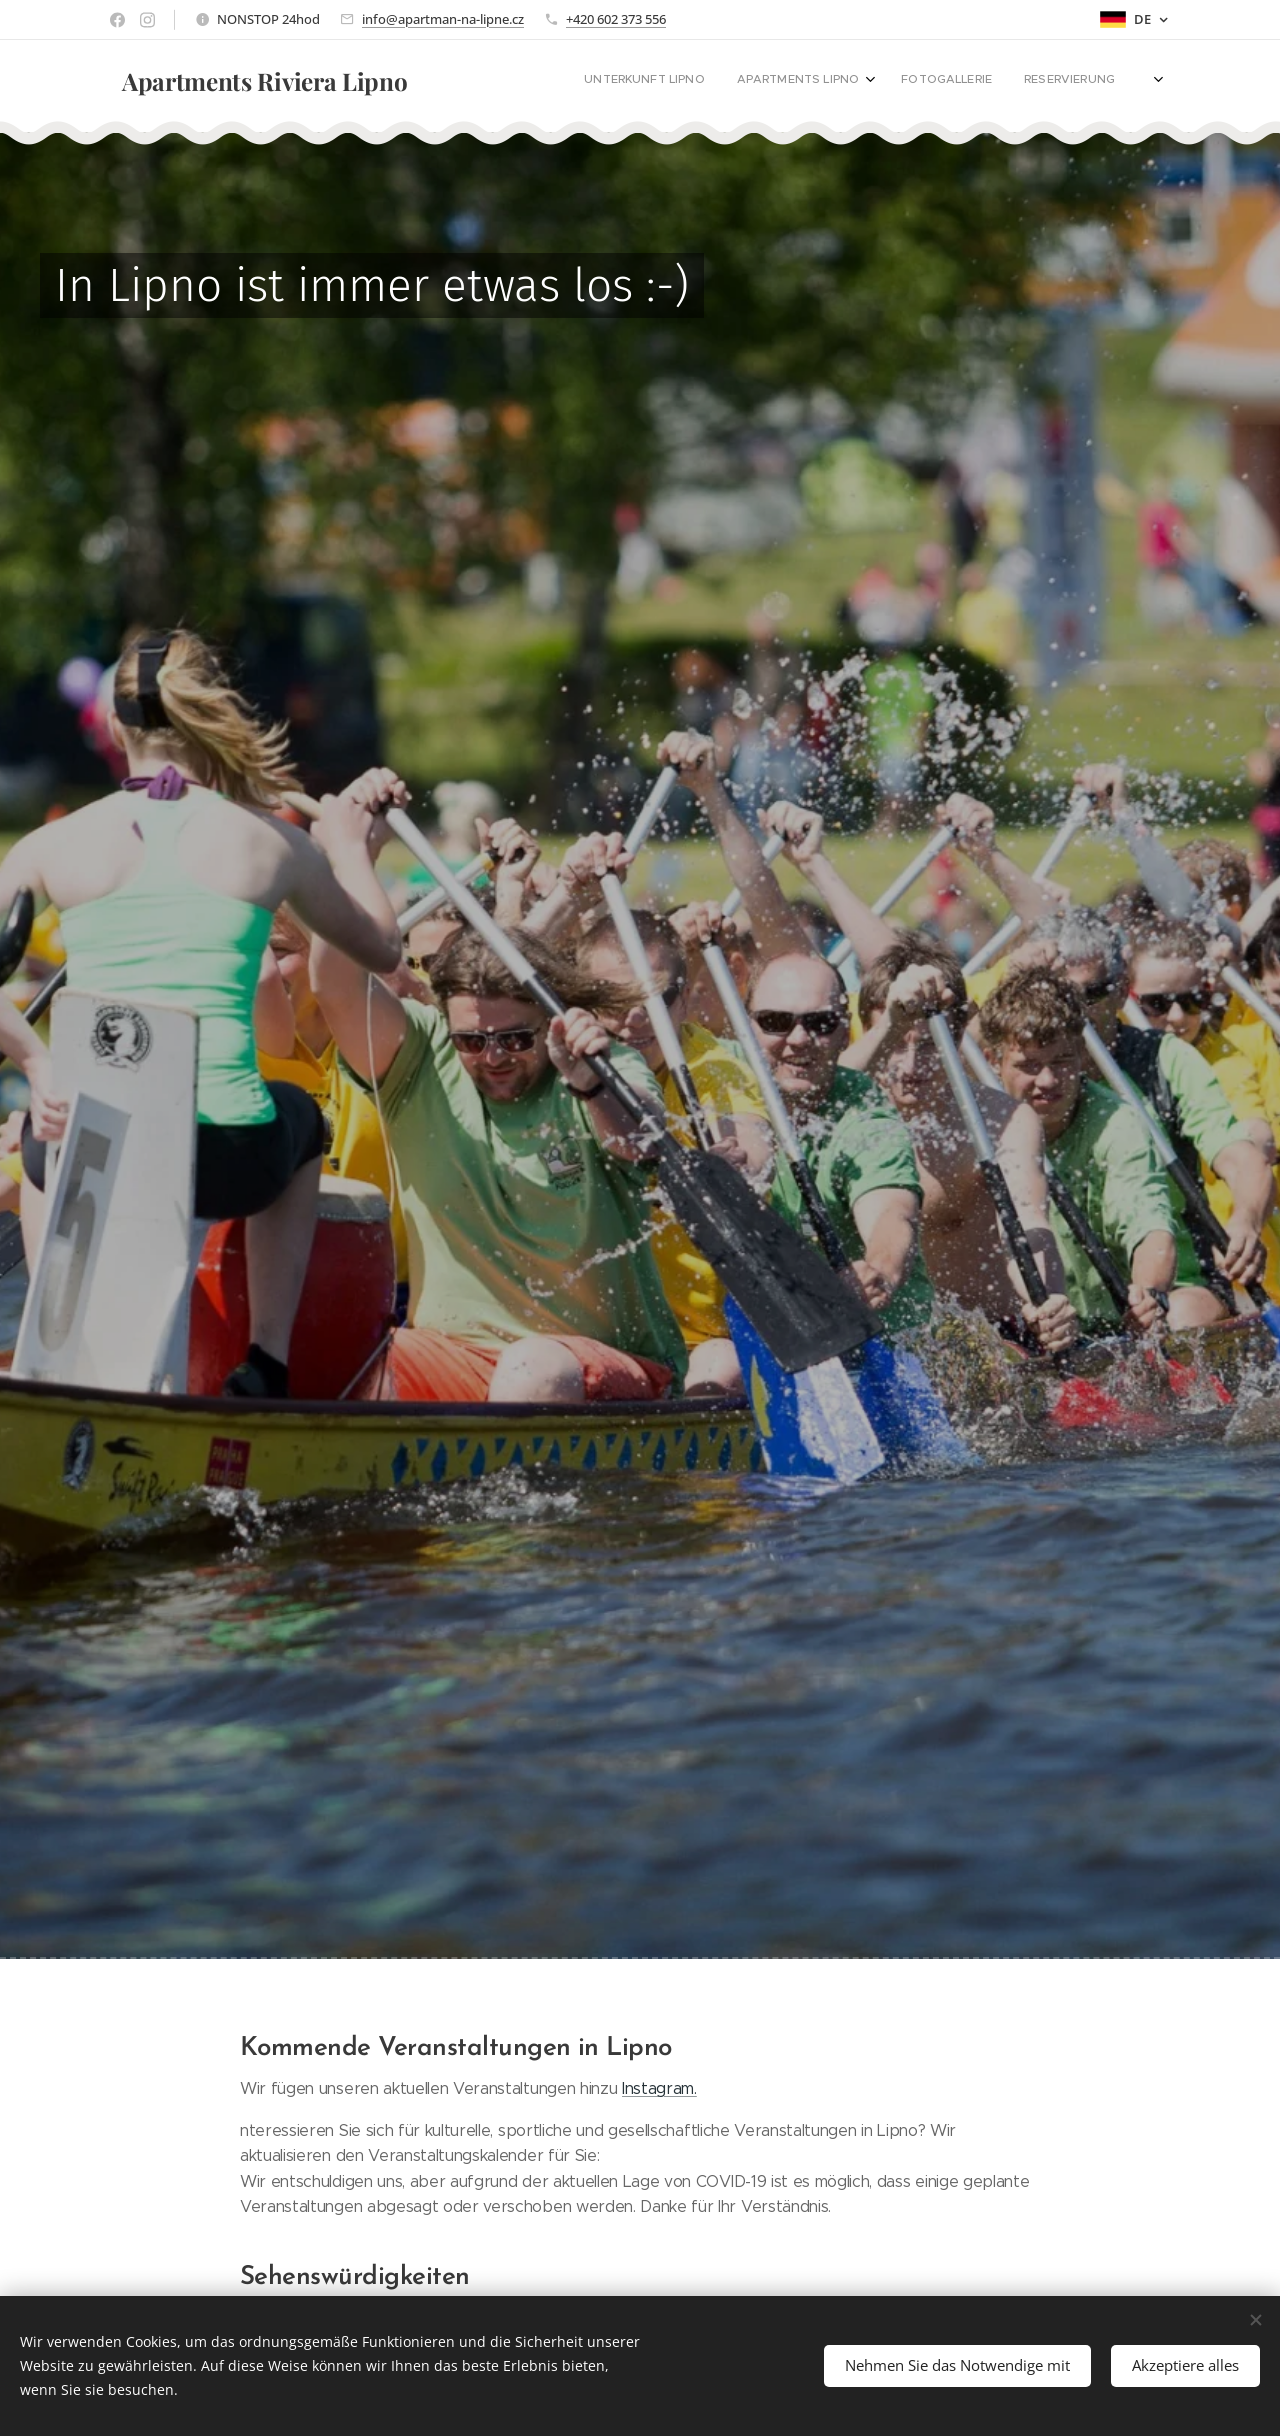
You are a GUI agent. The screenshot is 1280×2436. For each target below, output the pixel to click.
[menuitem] (749, 81)
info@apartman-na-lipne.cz (443, 19)
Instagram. (659, 2088)
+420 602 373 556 (616, 19)
